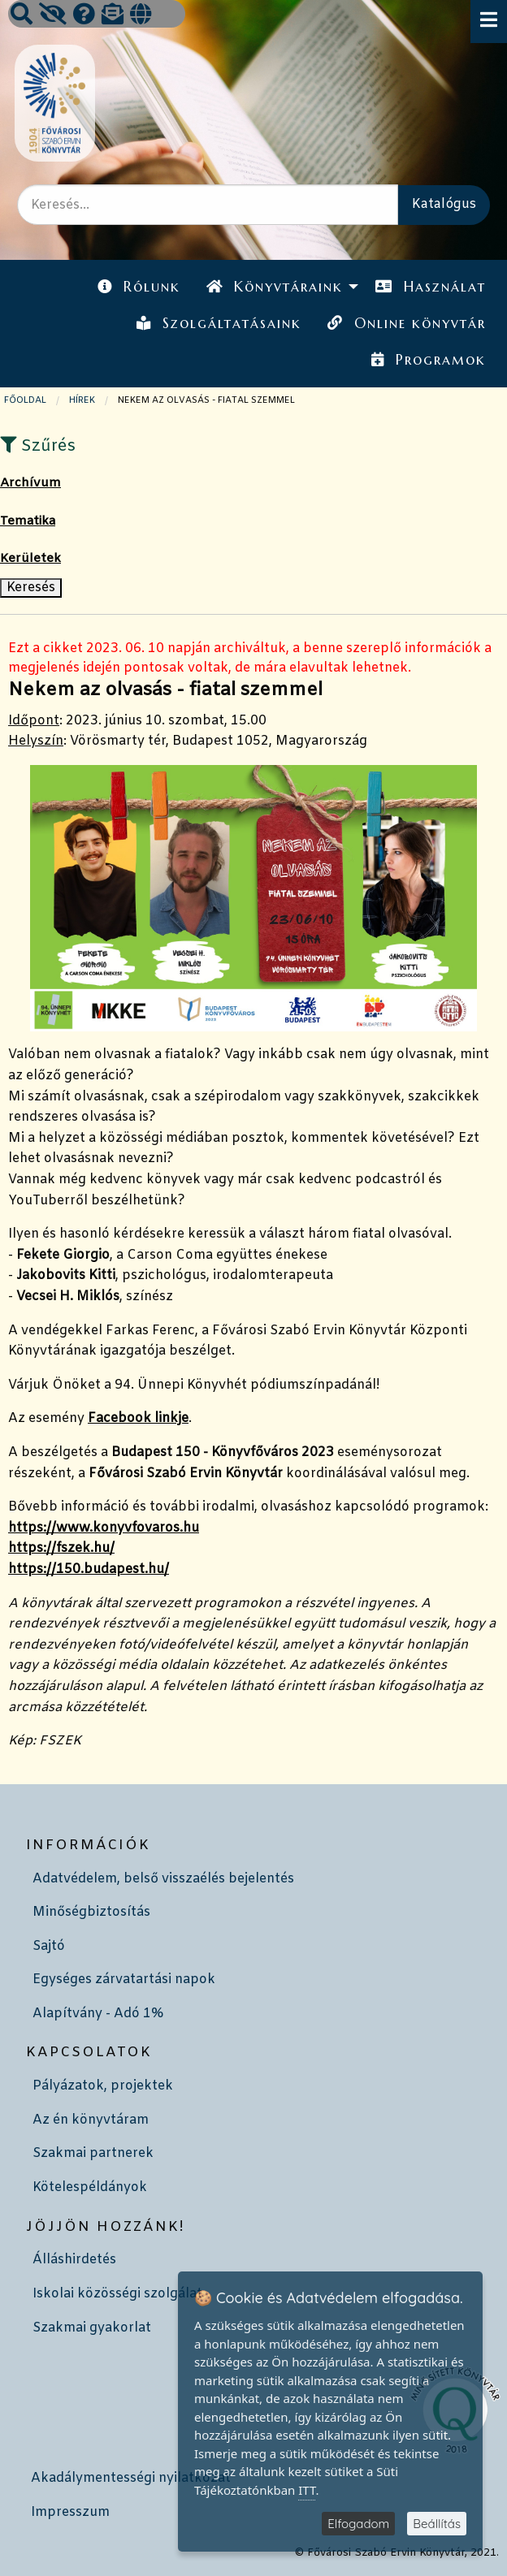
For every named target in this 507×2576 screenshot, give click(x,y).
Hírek (82, 400)
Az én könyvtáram (90, 2120)
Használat (430, 287)
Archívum (30, 483)
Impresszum (70, 2512)
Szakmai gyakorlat (91, 2327)
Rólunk (139, 287)
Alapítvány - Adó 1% (97, 2013)
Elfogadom (358, 2523)
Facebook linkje (138, 1418)
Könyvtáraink (274, 287)
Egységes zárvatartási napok (123, 1979)
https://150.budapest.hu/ (88, 1569)
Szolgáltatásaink (218, 323)
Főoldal (25, 400)
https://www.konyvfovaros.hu (103, 1528)
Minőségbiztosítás (91, 1912)
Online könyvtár (406, 323)
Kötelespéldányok (89, 2187)
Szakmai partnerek (93, 2153)
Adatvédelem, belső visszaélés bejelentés (163, 1878)
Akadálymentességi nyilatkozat (131, 2478)
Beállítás (437, 2523)
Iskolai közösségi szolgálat (117, 2293)
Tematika (27, 521)
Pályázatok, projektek (102, 2085)
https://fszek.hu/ (61, 1548)
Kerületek (30, 559)
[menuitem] (138, 287)
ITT (306, 2490)
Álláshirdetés (74, 2259)
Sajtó (48, 1946)
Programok (428, 360)
